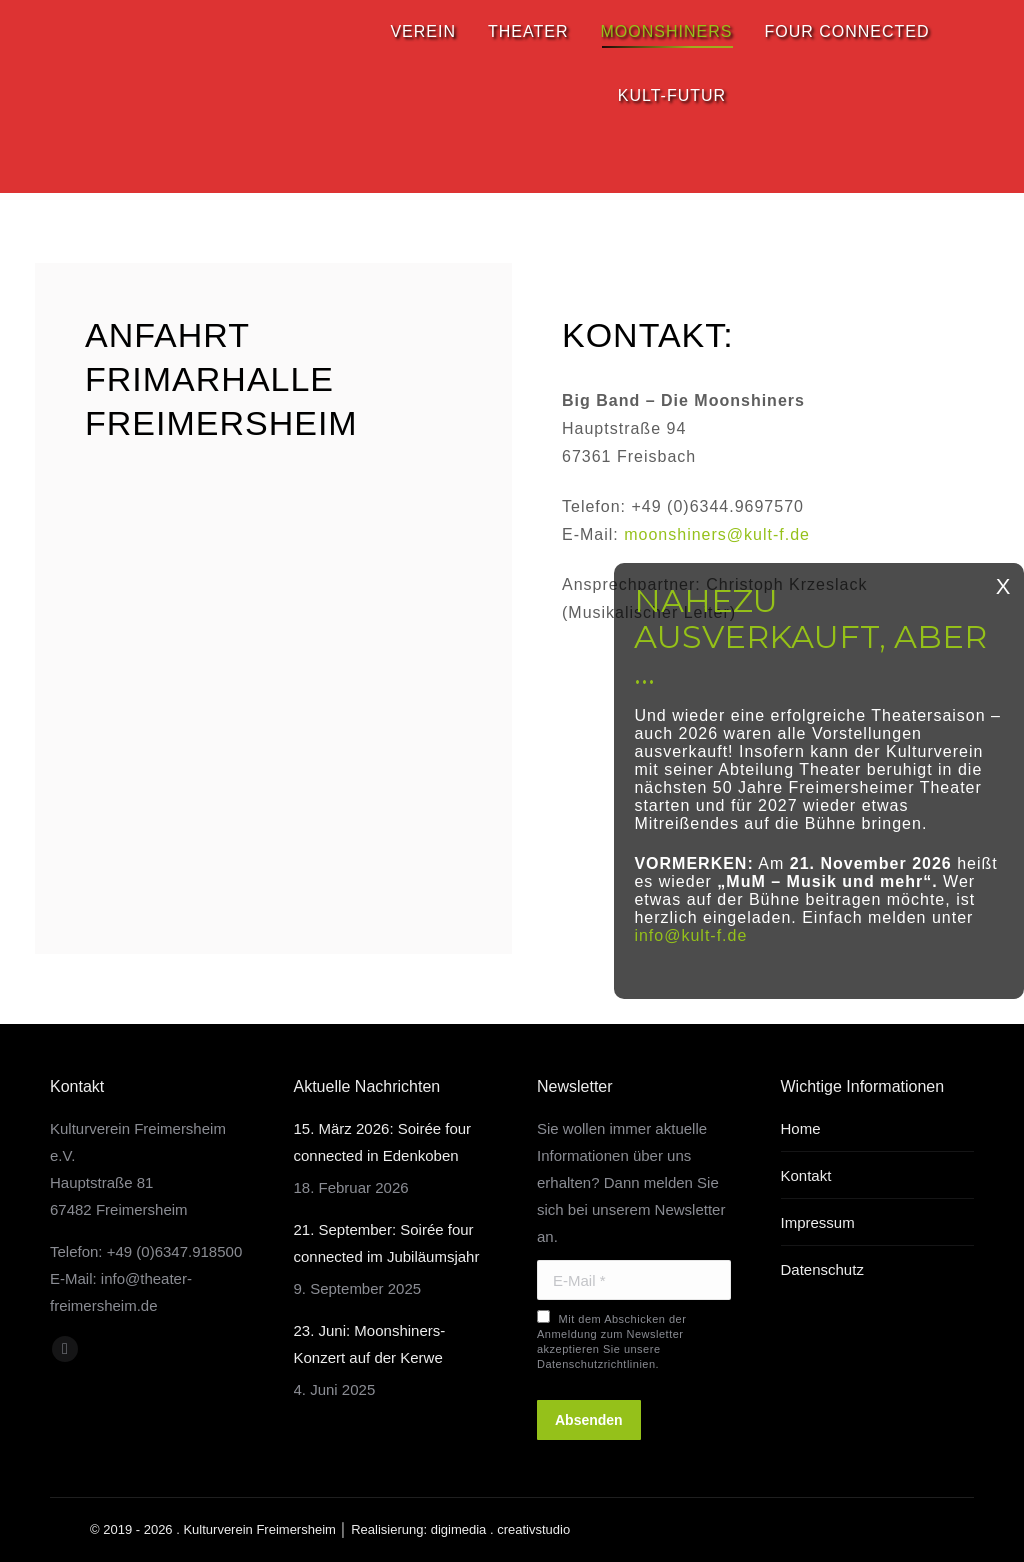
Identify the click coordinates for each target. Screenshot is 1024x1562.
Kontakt (806, 1175)
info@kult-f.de (690, 935)
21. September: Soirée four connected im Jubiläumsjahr (387, 1243)
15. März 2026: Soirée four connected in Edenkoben (383, 1142)
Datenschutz (822, 1269)
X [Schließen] (1003, 586)
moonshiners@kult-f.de (717, 534)
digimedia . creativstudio (500, 1529)
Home (801, 1128)
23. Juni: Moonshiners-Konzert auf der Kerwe (370, 1344)
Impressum (818, 1222)
